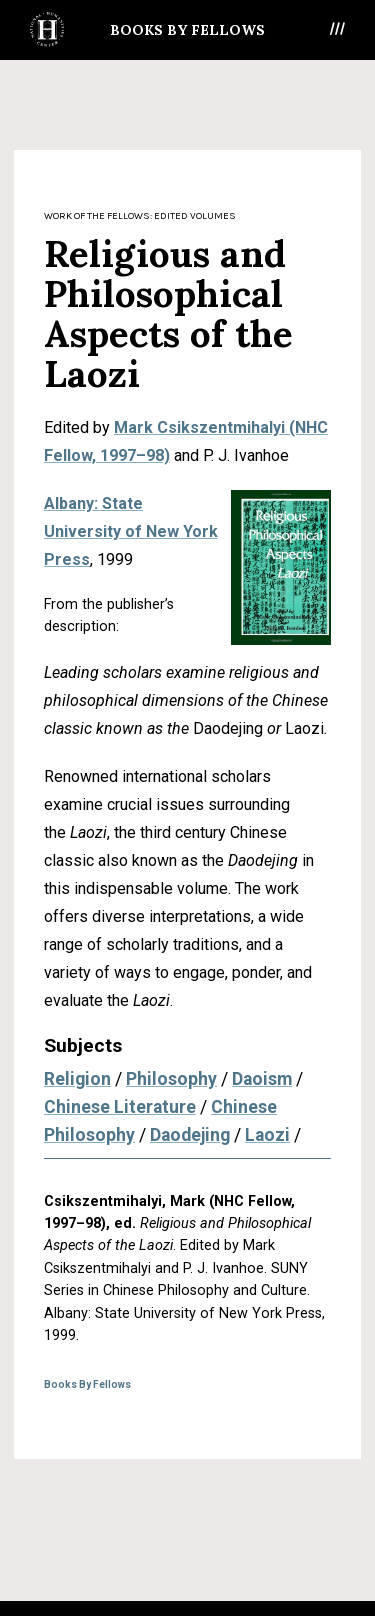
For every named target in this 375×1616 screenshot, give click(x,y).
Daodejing (190, 1135)
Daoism (262, 1079)
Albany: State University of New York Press (131, 531)
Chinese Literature (120, 1107)
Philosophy (171, 1079)
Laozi (267, 1135)
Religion (77, 1079)
